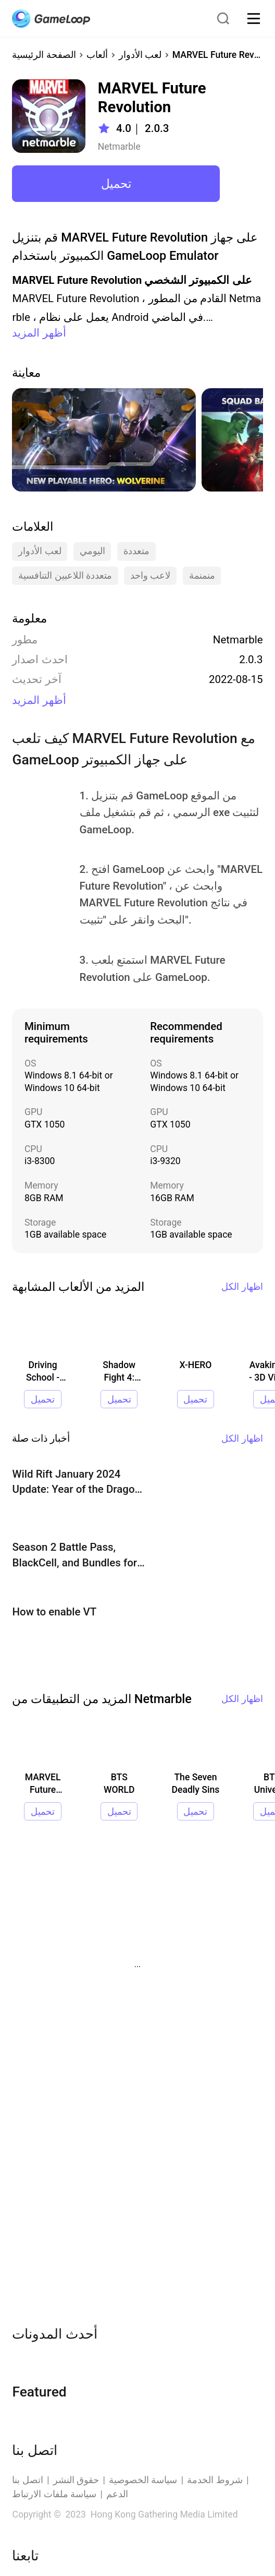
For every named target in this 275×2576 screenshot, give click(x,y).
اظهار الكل (241, 1286)
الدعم (117, 2494)
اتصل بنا (27, 2480)
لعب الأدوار (140, 55)
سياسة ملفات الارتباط (54, 2494)
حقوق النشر (76, 2480)
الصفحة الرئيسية (44, 55)
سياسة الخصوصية (143, 2480)
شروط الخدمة (214, 2480)
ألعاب (97, 55)
